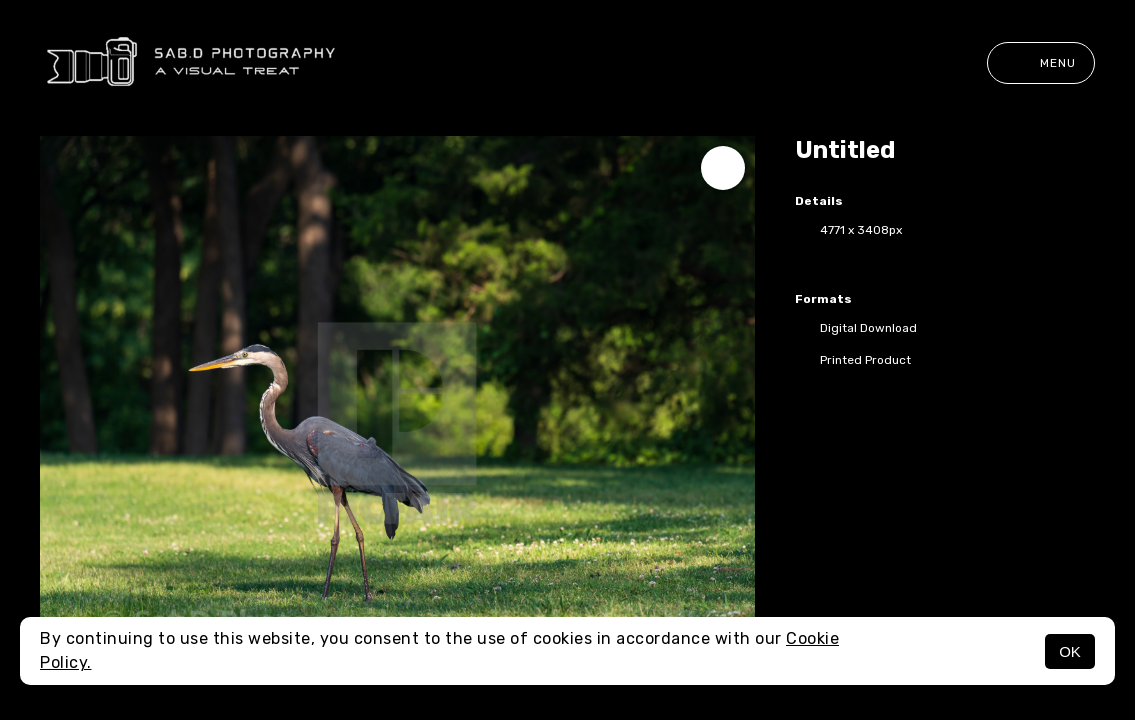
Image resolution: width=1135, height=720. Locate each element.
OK (1070, 651)
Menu (1041, 63)
